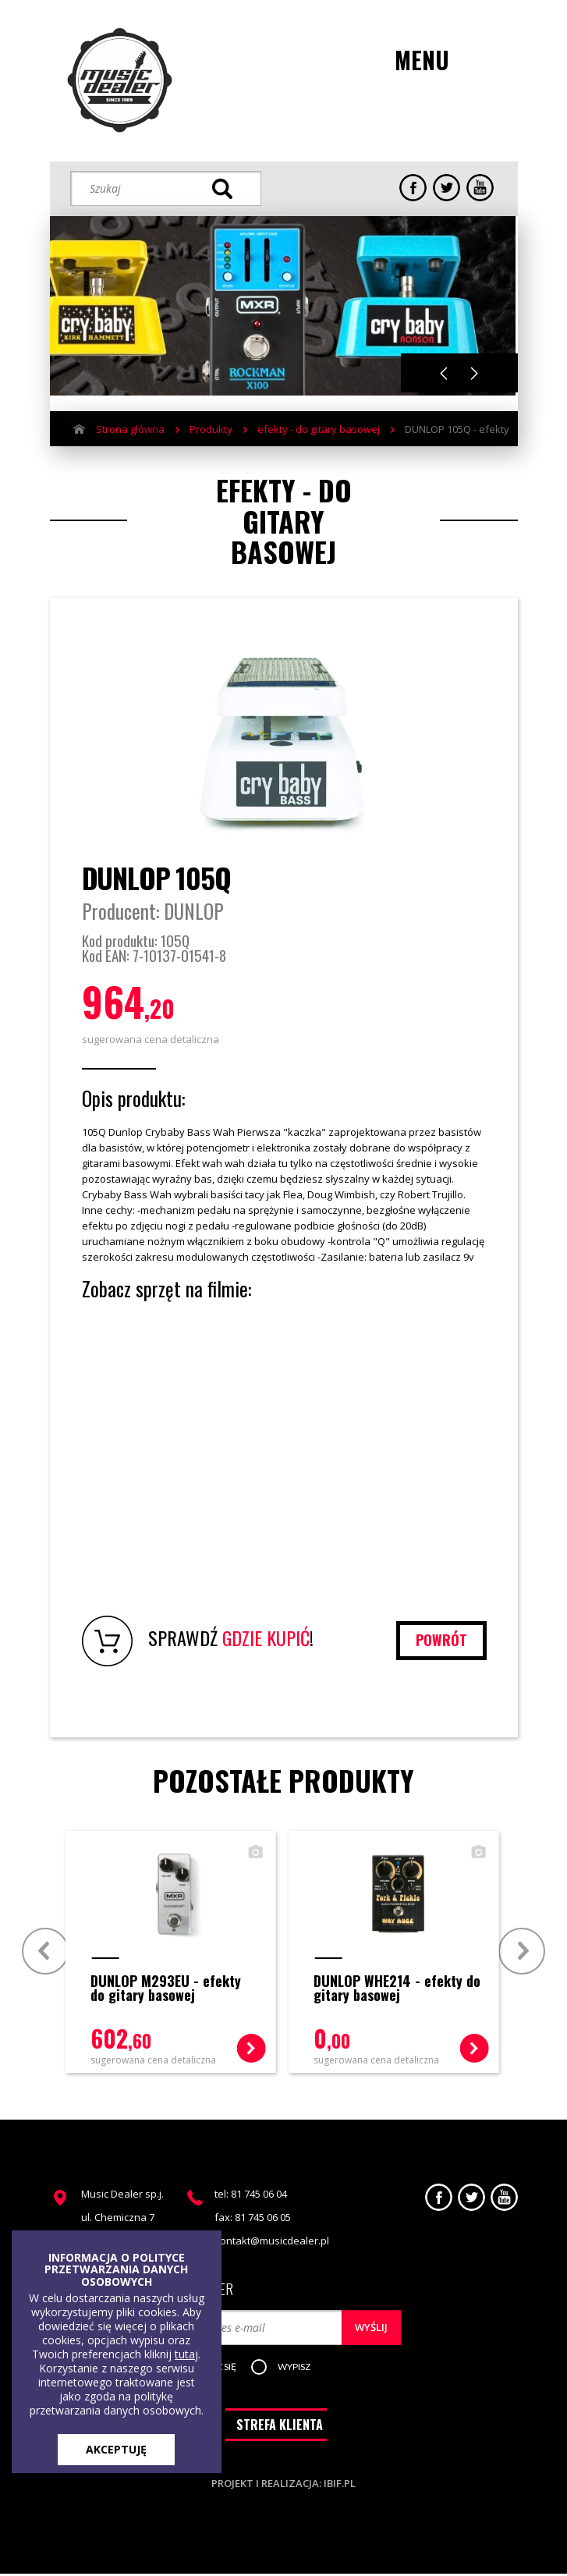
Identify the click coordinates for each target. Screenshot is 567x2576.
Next (474, 373)
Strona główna (130, 429)
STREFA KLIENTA (279, 2427)
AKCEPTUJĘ (116, 2449)
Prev (45, 1950)
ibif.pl (340, 2485)
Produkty (211, 429)
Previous (444, 373)
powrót (440, 1640)
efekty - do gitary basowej (318, 429)
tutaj (186, 2354)
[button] (297, 2367)
